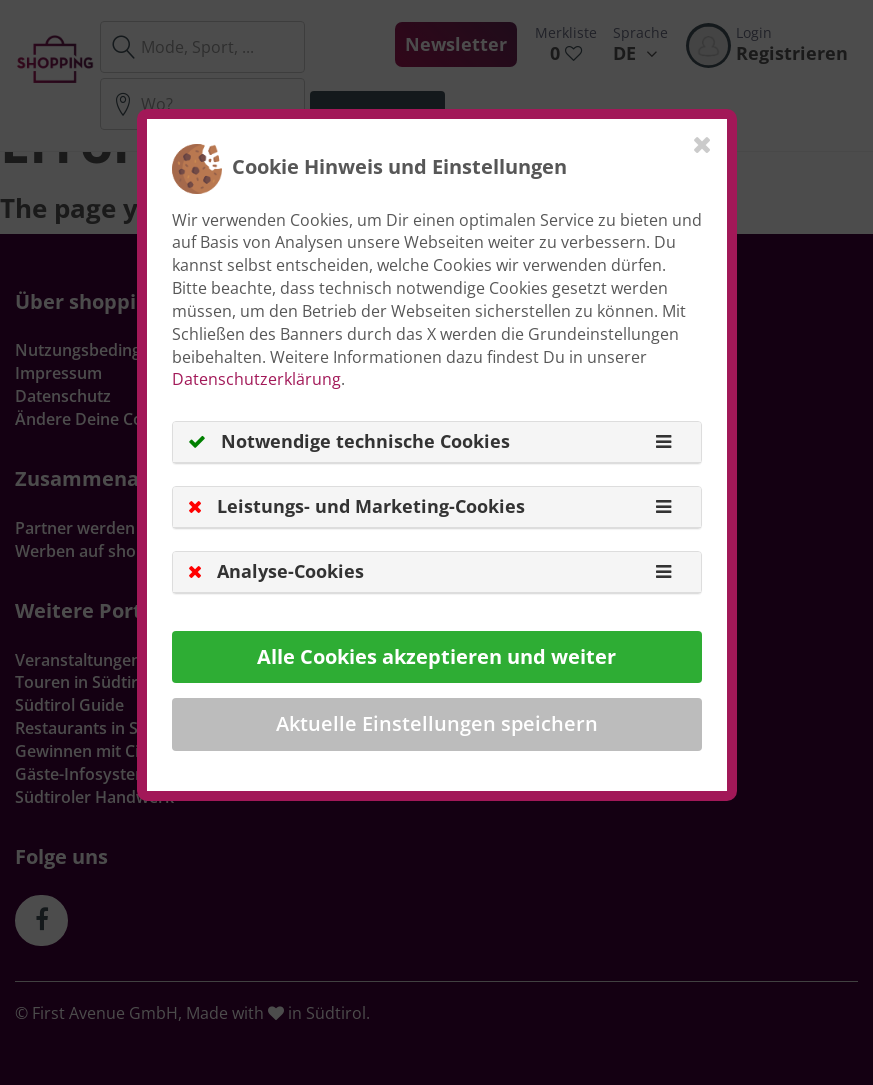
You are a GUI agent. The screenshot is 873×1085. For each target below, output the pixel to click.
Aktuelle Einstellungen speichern (437, 723)
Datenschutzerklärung (256, 379)
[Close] (702, 144)
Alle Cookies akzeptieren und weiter (436, 656)
